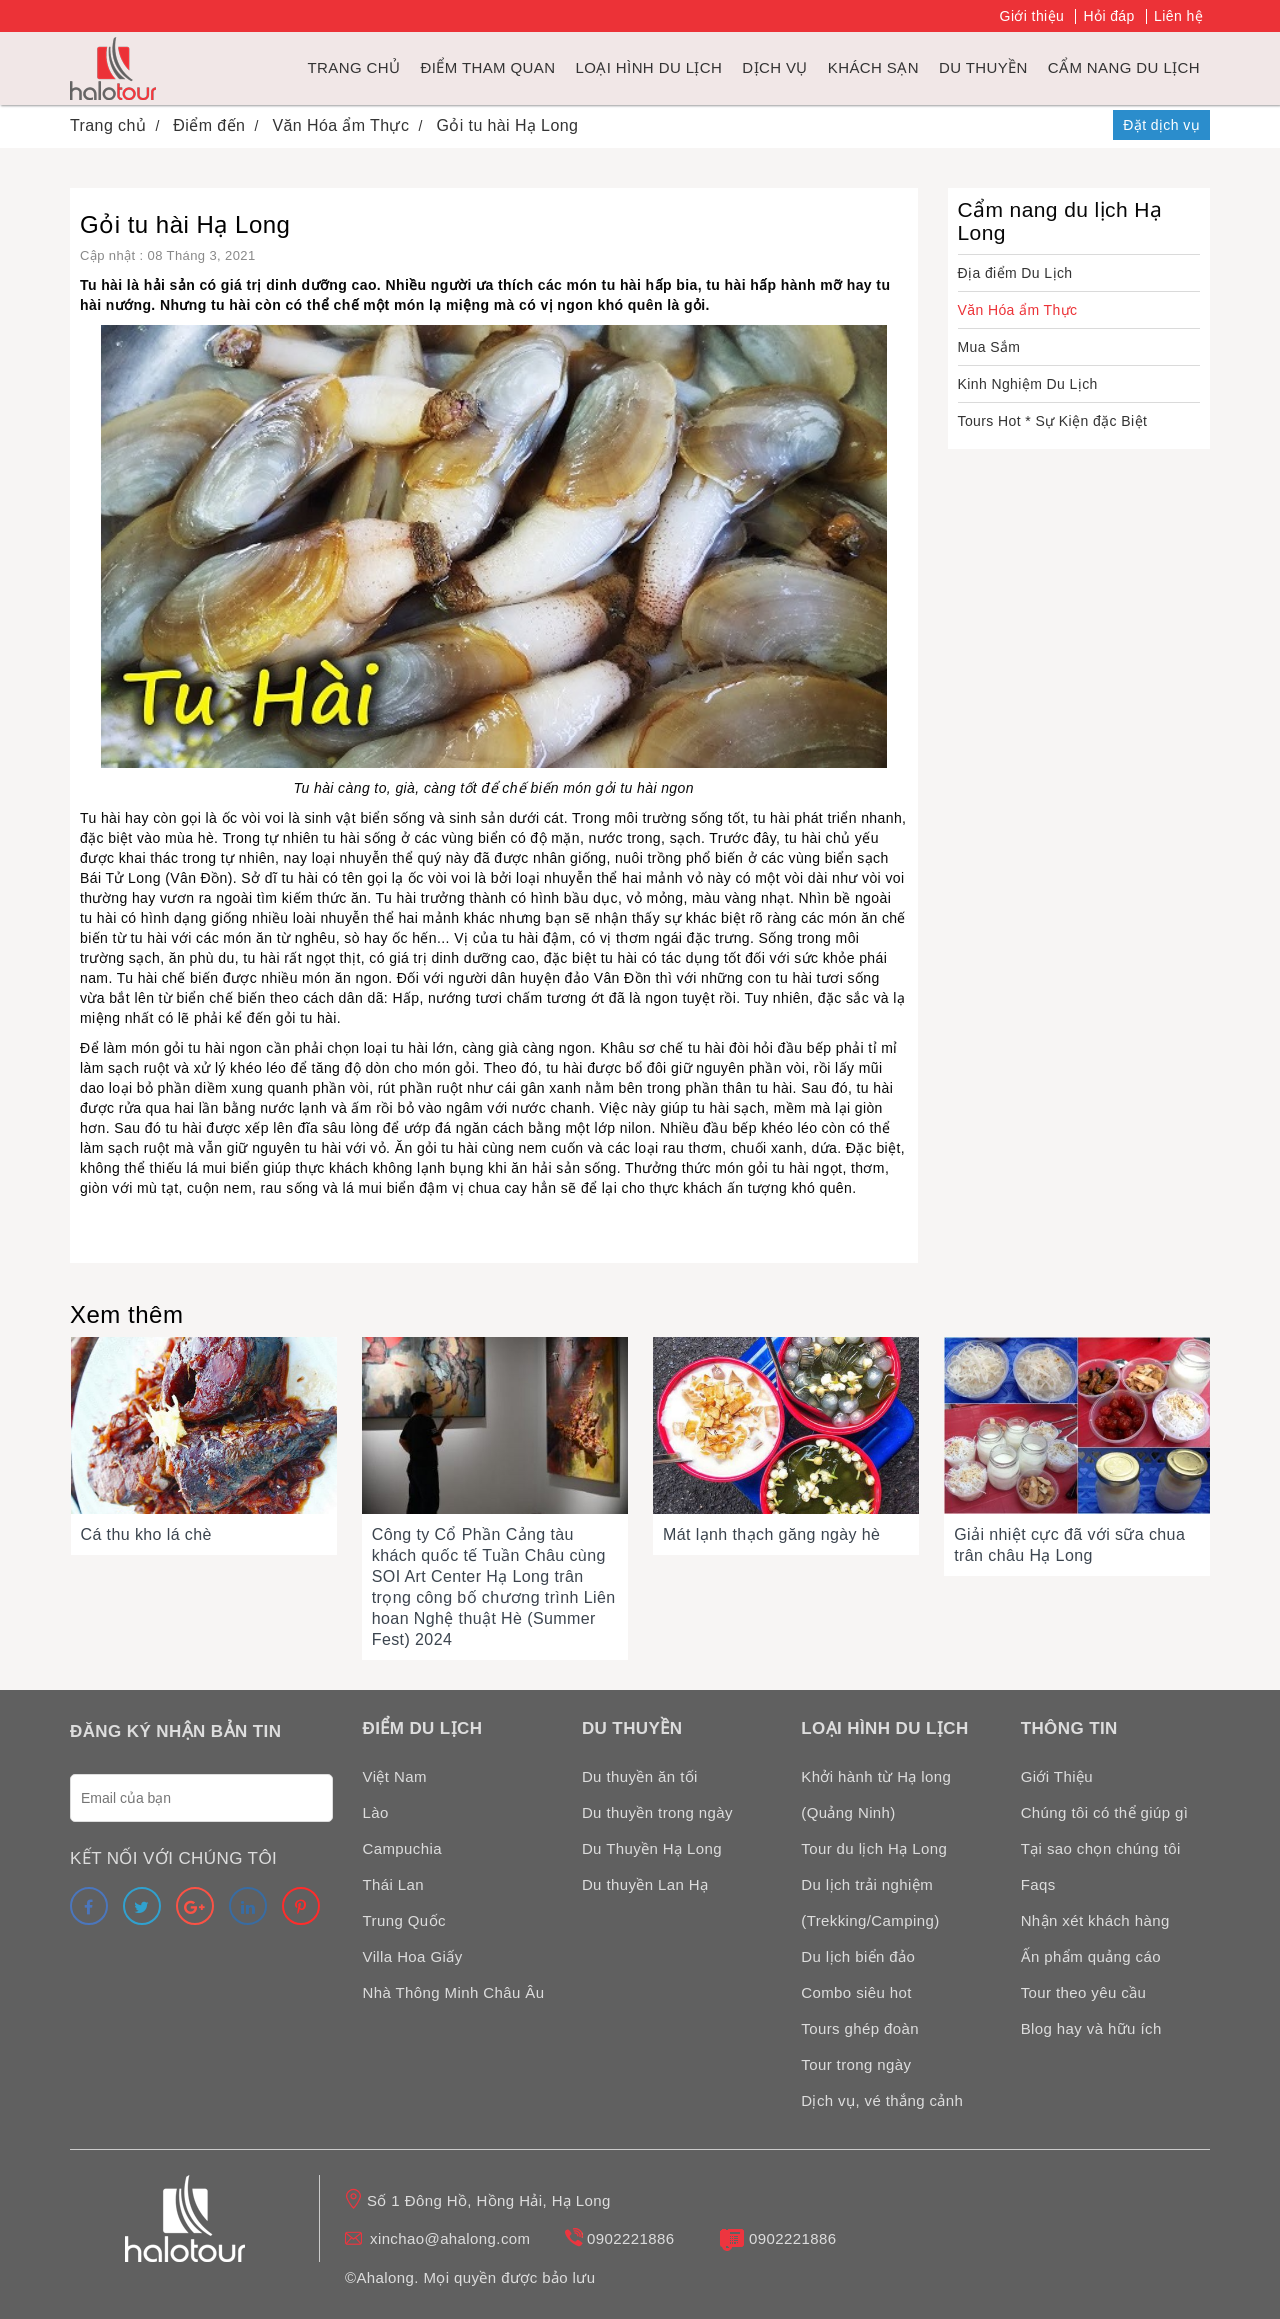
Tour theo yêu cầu (1084, 1992)
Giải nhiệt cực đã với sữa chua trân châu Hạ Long (1069, 1545)
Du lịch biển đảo (858, 1956)
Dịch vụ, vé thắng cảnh (882, 2100)
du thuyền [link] (983, 67)
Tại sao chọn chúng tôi (1101, 1848)
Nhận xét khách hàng (1095, 1920)
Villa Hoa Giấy (413, 1956)
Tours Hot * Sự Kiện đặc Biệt (1053, 421)
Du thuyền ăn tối (640, 1776)
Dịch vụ (774, 67)
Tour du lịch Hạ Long (874, 1848)
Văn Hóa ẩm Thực (1018, 310)
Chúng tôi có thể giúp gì (1105, 1812)
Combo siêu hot (856, 1992)
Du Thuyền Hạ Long (652, 1848)
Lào (376, 1812)
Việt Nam (395, 1776)
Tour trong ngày (856, 2064)
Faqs (1038, 1884)
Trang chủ (354, 67)
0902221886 (630, 2238)
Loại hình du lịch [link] (648, 67)
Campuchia (402, 1848)
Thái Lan (394, 1884)
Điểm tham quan (487, 67)
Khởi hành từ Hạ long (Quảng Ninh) (876, 1794)
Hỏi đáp (1108, 16)
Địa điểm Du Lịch (1015, 273)
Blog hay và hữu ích (1091, 2028)
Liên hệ (1178, 16)
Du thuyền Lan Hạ (645, 1884)
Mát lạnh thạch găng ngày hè (771, 1534)
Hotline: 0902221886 (1033, 125)
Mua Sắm (989, 347)
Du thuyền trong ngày (657, 1812)
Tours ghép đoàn (860, 2028)
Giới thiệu (1032, 16)
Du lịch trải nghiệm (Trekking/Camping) (870, 1902)
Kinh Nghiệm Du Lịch (1028, 384)
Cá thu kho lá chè (146, 1534)
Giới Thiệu (1057, 1776)
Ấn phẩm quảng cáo (1091, 1956)
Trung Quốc (404, 1920)
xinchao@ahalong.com (450, 2238)
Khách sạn (873, 67)
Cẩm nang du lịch (1124, 67)
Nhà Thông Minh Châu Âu (454, 1992)
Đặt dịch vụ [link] (1161, 125)
